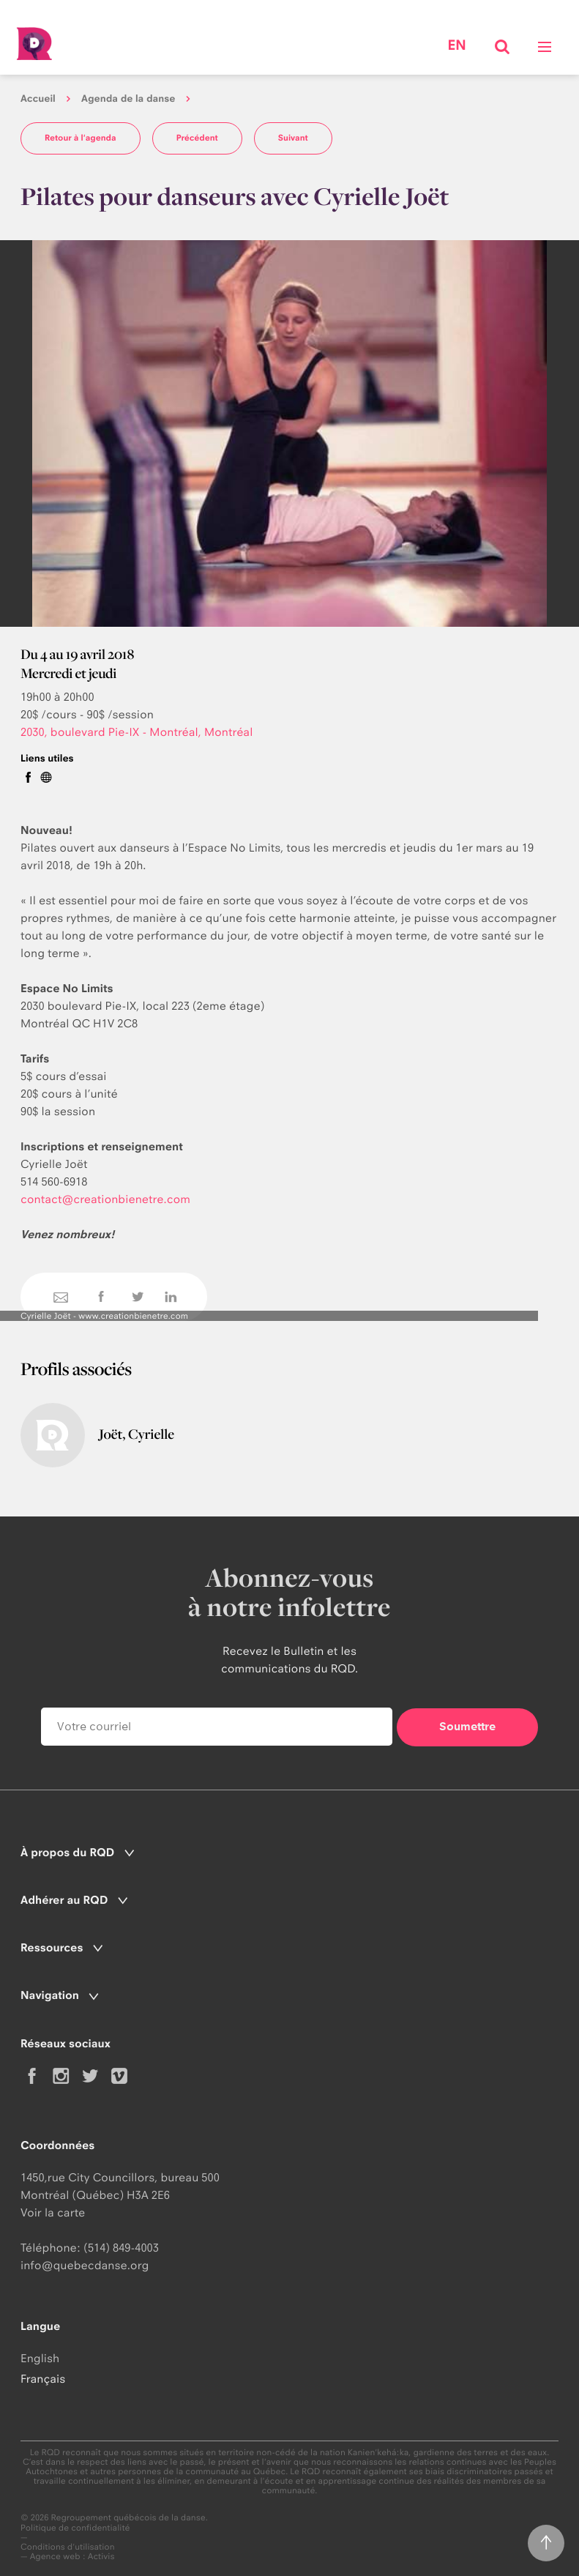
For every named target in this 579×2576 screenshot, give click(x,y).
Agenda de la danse (128, 99)
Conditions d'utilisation (67, 2547)
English (39, 2358)
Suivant (293, 138)
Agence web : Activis (72, 2556)
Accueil (38, 99)
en (456, 45)
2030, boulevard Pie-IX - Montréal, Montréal (136, 732)
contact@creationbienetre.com (105, 1199)
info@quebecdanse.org (84, 2265)
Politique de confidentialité (75, 2528)
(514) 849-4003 (121, 2248)
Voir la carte (52, 2212)
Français (42, 2379)
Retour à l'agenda (80, 138)
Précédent (197, 138)
